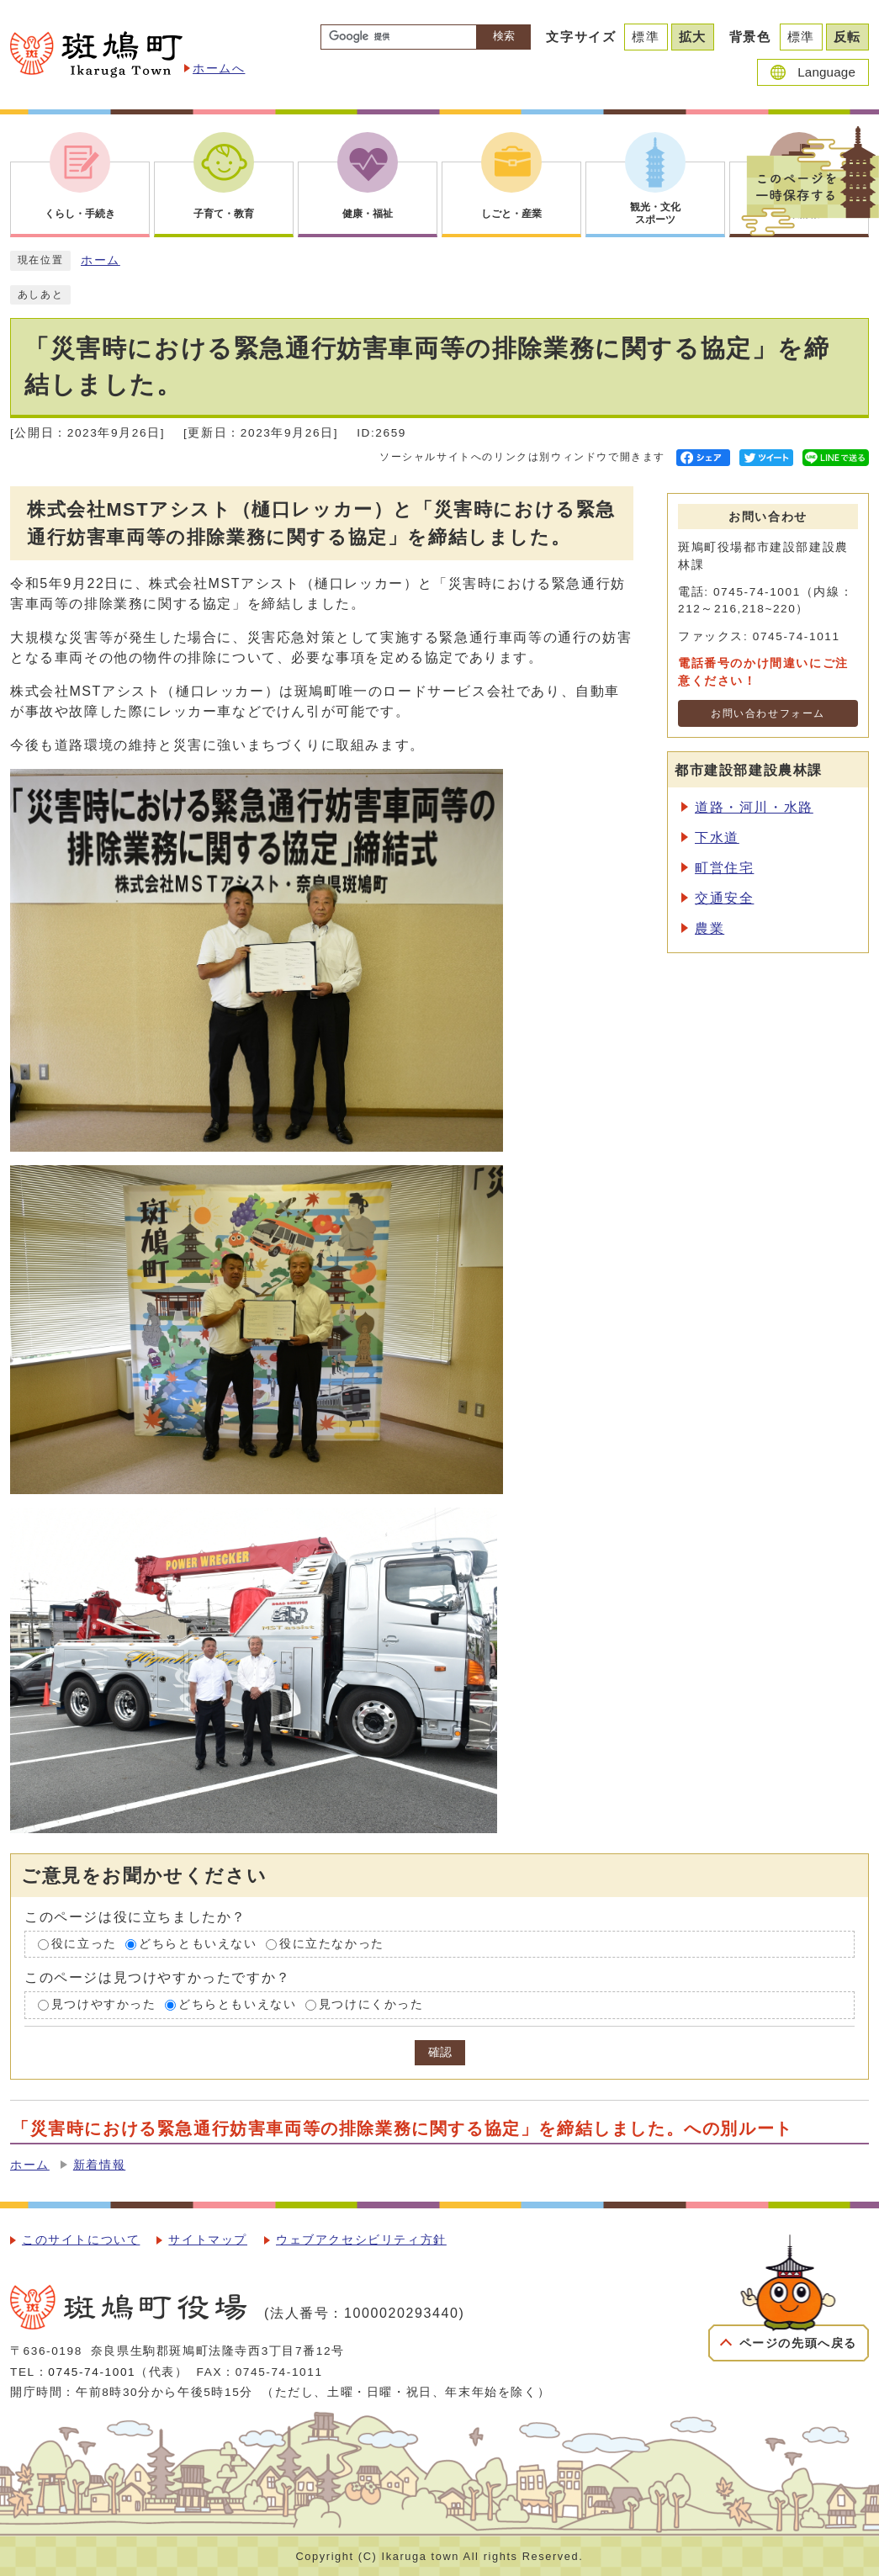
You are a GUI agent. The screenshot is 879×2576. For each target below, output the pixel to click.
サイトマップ (207, 2240)
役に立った (84, 1943)
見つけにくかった (371, 2005)
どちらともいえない (198, 1943)
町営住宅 (724, 868)
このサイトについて (81, 2240)
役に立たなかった (331, 1943)
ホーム (100, 260)
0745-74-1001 (91, 2372)
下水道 (717, 837)
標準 (645, 36)
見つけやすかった (103, 2005)
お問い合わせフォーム (768, 713)
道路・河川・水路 (754, 807)
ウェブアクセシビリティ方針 (361, 2240)
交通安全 (724, 898)
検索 (504, 35)
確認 (440, 2052)
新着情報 (99, 2165)
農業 (709, 928)
